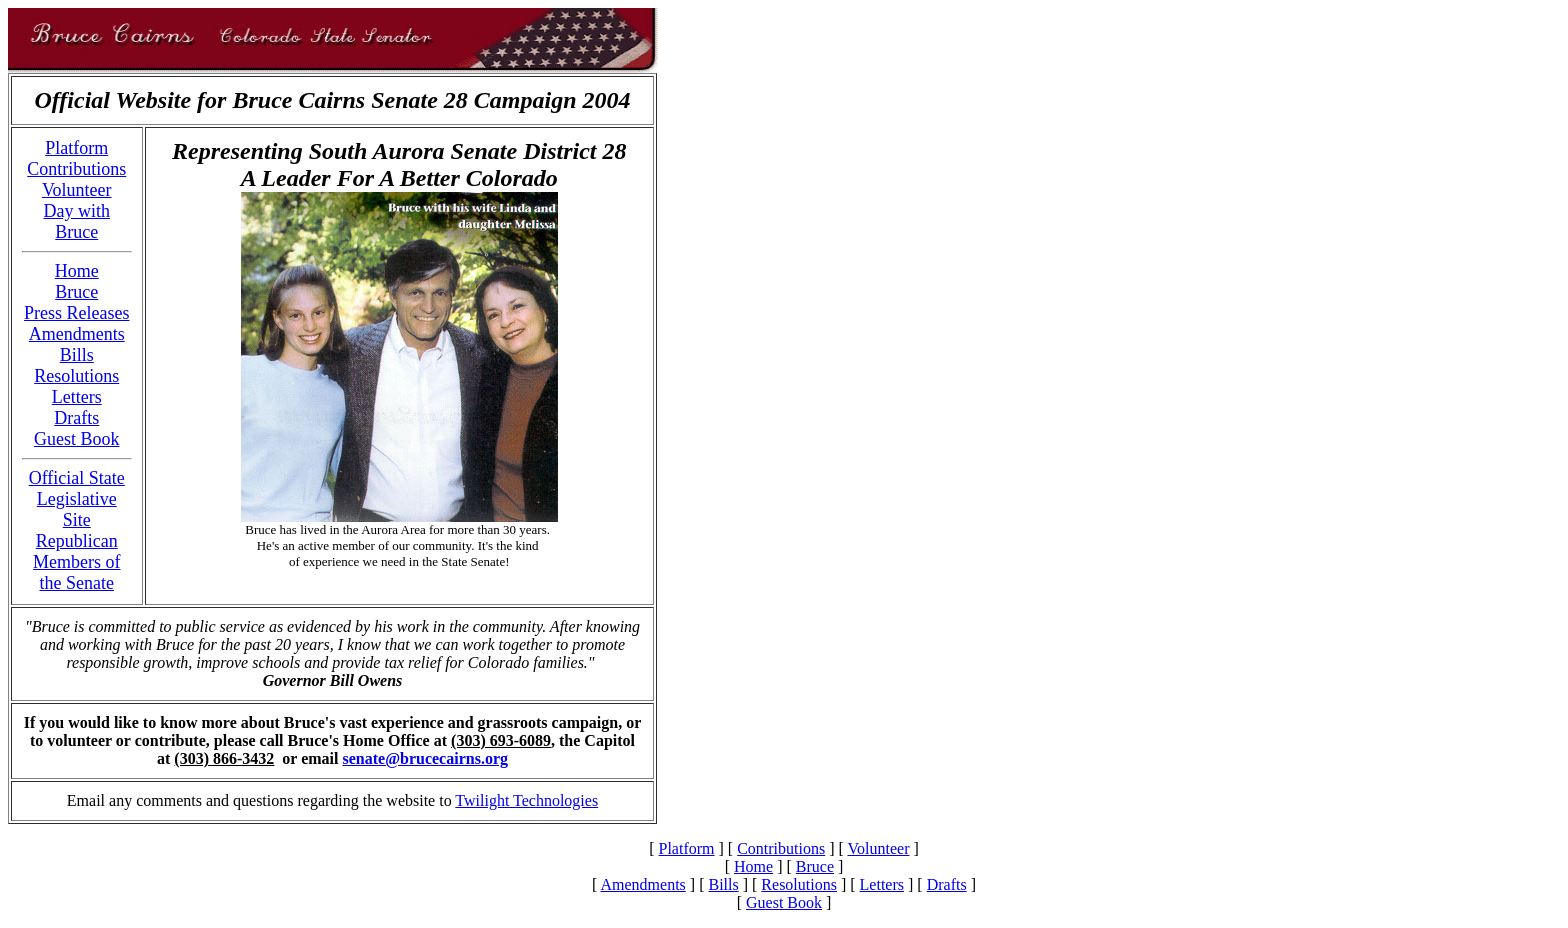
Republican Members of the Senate (76, 562)
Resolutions (76, 376)
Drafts (76, 418)
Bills (77, 355)
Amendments (77, 334)
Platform (76, 148)
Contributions (76, 169)
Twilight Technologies (526, 800)
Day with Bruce (77, 221)
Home (77, 271)
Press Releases (76, 313)
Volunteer (77, 190)
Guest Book (77, 439)
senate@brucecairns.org (425, 758)
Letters (77, 397)
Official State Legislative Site (77, 499)
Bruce (76, 292)
